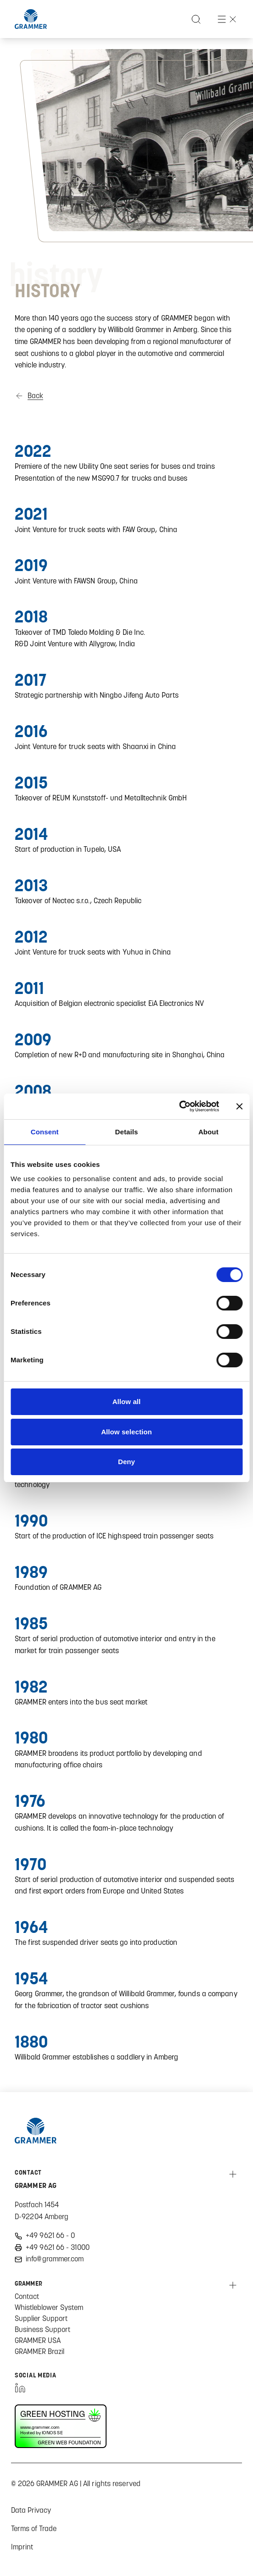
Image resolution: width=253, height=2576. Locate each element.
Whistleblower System (49, 2307)
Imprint (22, 2546)
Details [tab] (126, 1132)
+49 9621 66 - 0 (50, 2235)
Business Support (42, 2329)
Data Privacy (31, 2510)
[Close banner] (239, 1106)
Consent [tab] (45, 1132)
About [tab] (208, 1132)
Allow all (126, 1401)
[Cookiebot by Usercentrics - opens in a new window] (179, 1106)
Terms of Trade (33, 2528)
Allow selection (126, 1432)
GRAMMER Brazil (39, 2351)
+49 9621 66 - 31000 (58, 2247)
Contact (27, 2296)
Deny (126, 1462)
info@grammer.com (55, 2258)
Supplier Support (41, 2318)
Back (35, 395)
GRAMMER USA (38, 2340)
